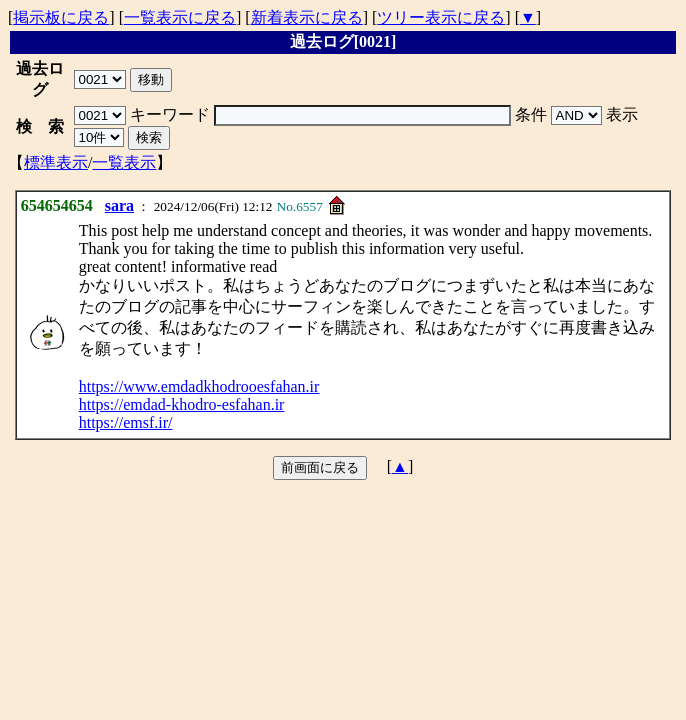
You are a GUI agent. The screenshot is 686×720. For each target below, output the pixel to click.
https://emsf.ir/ (126, 422)
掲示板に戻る (61, 17)
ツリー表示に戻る (441, 17)
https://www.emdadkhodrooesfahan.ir (199, 386)
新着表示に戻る (307, 17)
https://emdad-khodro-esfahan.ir (182, 404)
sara (119, 205)
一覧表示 (124, 162)
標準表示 (56, 162)
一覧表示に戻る (180, 17)
